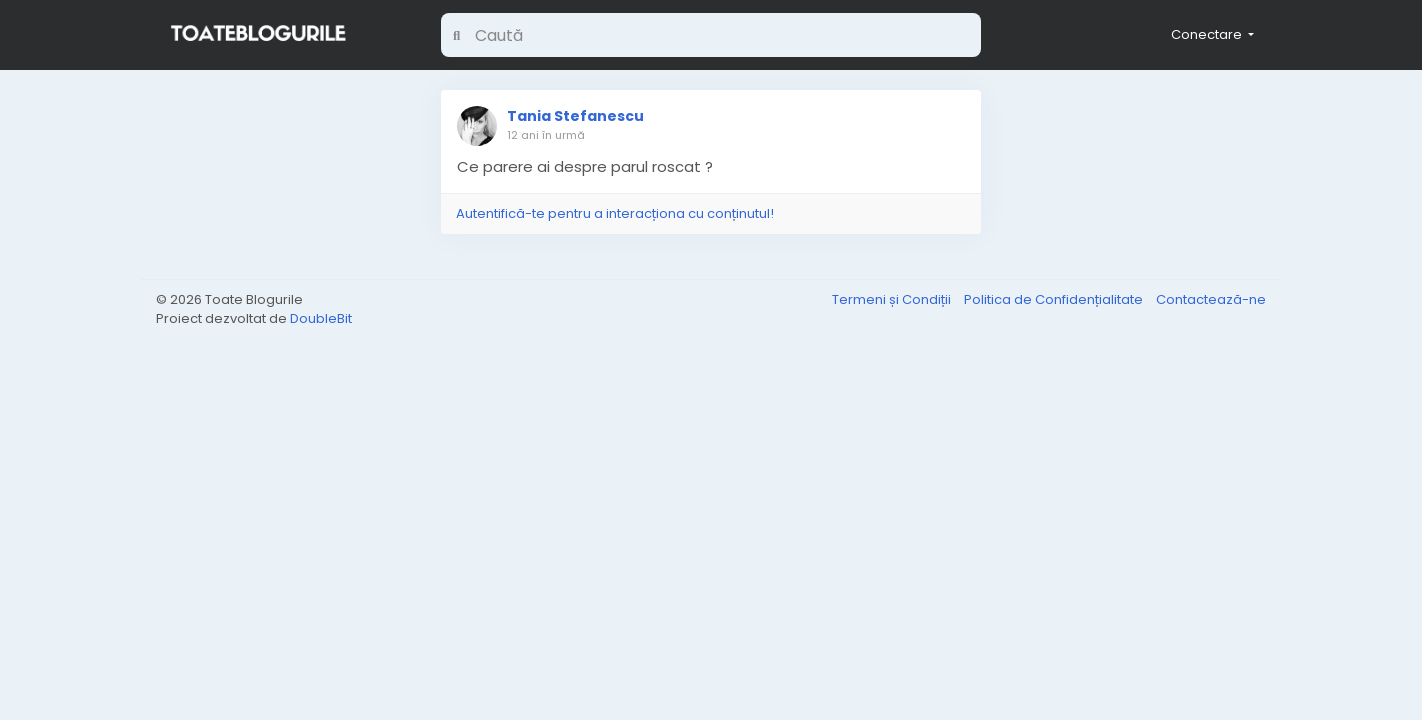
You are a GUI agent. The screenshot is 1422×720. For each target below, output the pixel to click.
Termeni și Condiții (893, 299)
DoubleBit (321, 318)
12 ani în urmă (546, 135)
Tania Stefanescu (575, 116)
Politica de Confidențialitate (1055, 299)
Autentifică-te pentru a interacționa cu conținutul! (615, 213)
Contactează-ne (1211, 299)
